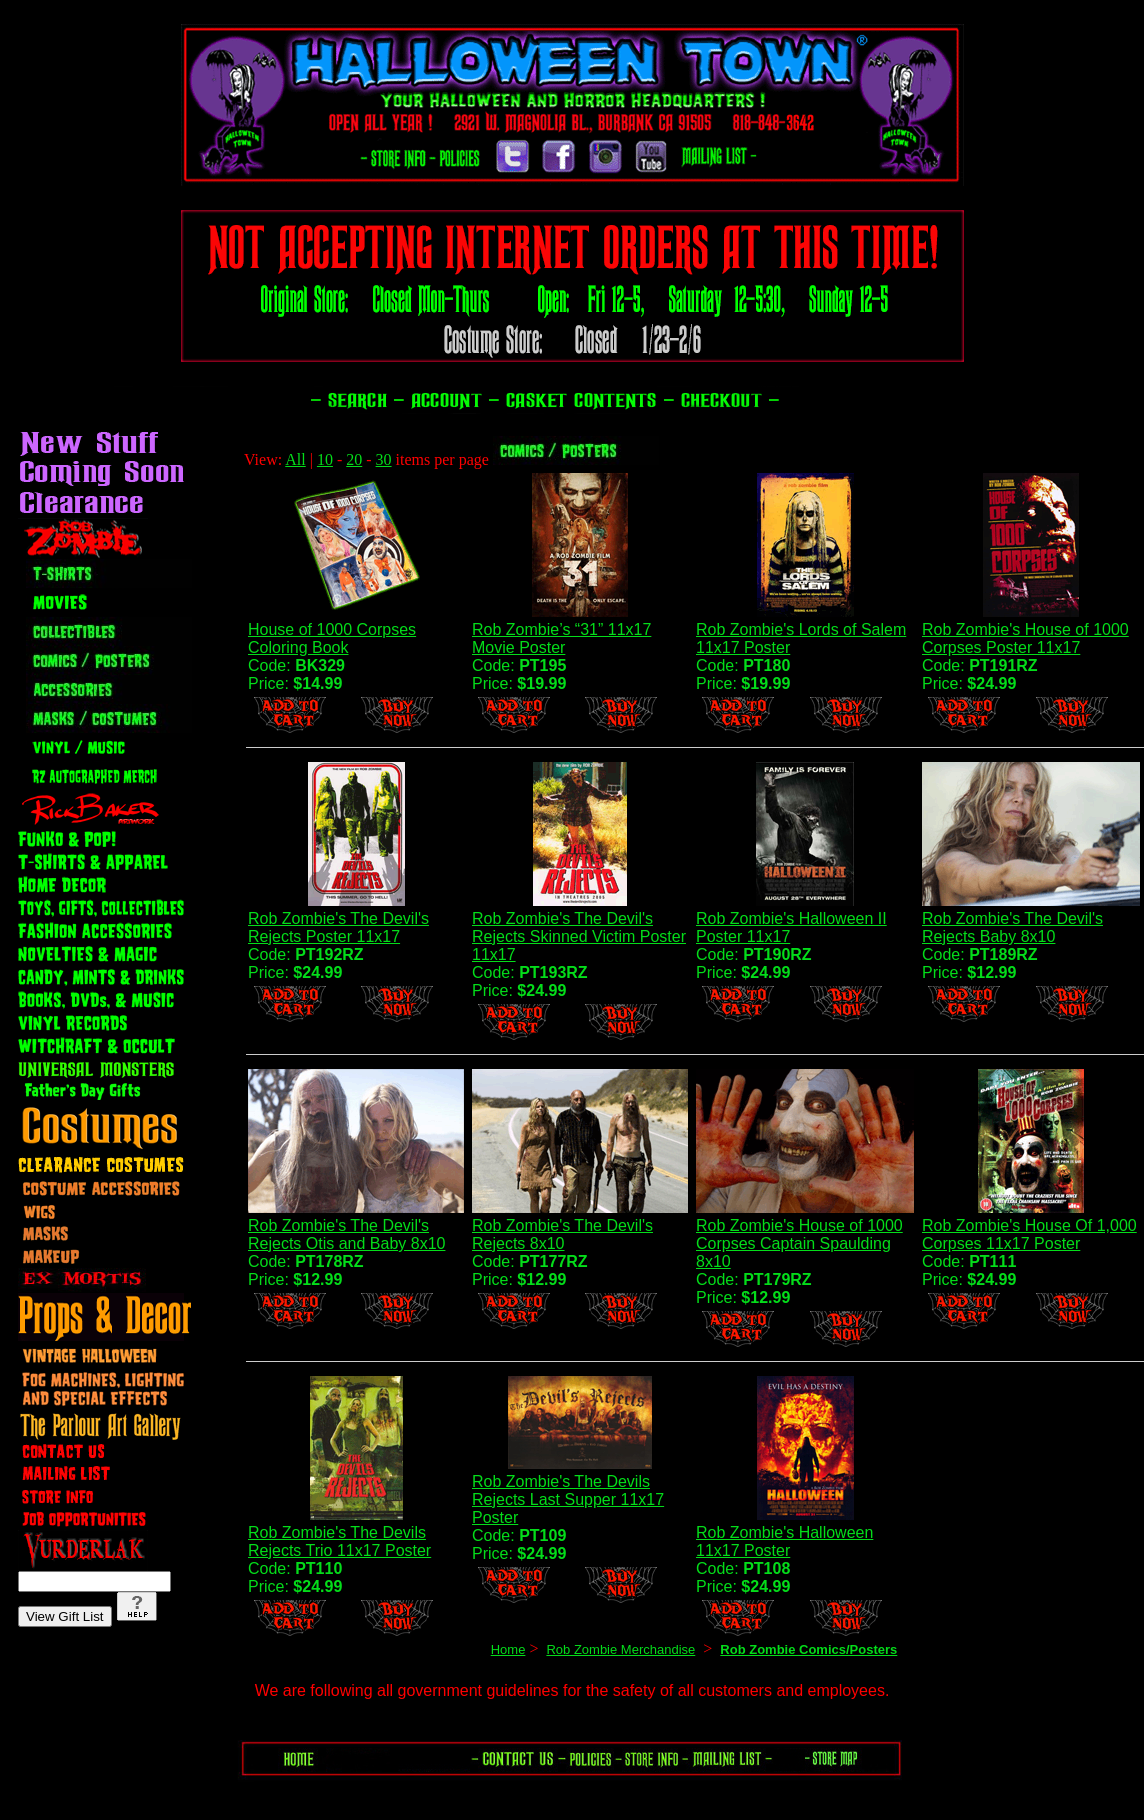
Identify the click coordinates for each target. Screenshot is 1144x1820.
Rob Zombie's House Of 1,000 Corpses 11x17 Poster (1029, 1234)
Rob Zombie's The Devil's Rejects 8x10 (562, 1234)
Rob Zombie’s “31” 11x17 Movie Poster (561, 638)
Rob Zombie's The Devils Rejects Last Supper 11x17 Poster (568, 1499)
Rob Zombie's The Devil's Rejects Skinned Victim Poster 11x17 (579, 936)
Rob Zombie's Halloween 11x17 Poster (784, 1541)
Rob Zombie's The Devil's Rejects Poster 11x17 (338, 927)
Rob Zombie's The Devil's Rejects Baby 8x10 (1012, 927)
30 (384, 459)
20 (354, 459)
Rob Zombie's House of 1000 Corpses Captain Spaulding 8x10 (799, 1243)
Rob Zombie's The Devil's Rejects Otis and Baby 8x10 (346, 1234)
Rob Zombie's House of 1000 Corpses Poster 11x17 (1025, 638)
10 (325, 459)
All (295, 459)
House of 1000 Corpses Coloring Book (332, 638)
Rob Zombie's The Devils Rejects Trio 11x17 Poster (339, 1541)
